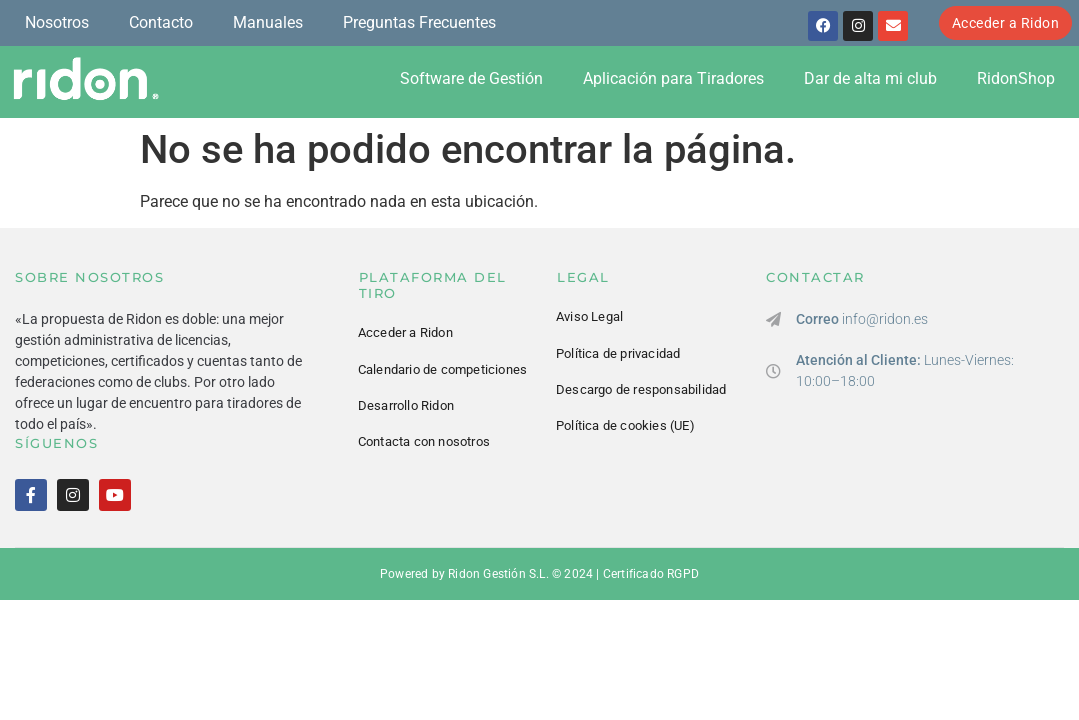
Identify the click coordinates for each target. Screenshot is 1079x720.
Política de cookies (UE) (625, 425)
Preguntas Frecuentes (419, 22)
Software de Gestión (471, 78)
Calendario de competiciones (442, 369)
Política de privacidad (618, 353)
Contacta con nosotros (424, 441)
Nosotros (57, 22)
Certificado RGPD (651, 574)
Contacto (161, 22)
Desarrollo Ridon (406, 405)
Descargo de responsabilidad (641, 389)
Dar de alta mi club (870, 78)
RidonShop (1016, 78)
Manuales (268, 22)
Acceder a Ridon (405, 332)
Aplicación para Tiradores (673, 78)
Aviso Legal (589, 316)
